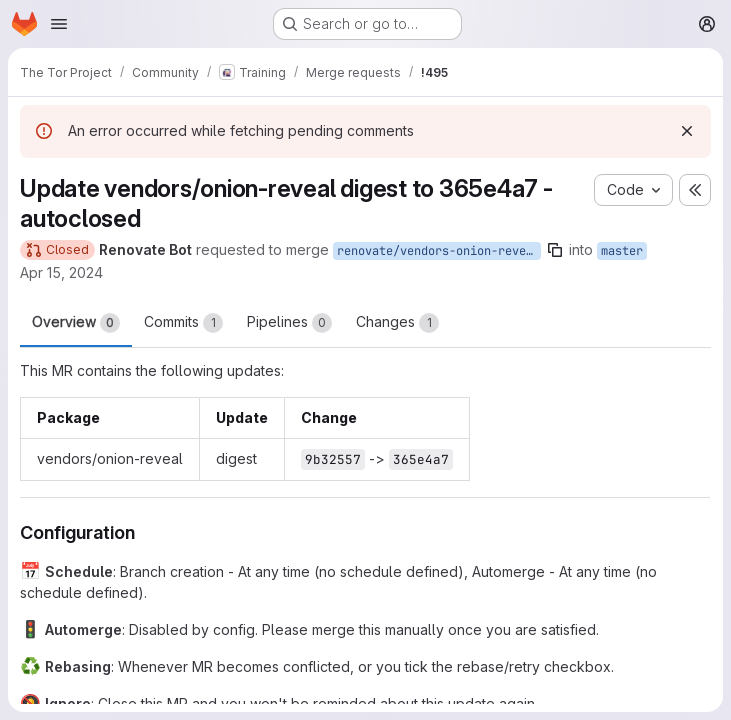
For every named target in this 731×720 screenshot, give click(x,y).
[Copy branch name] (555, 250)
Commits (183, 323)
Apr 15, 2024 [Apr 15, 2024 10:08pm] (61, 272)
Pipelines (289, 323)
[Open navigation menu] (59, 24)
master (622, 251)
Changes (397, 323)
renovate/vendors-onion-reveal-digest (439, 251)
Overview (76, 323)
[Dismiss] (687, 131)
